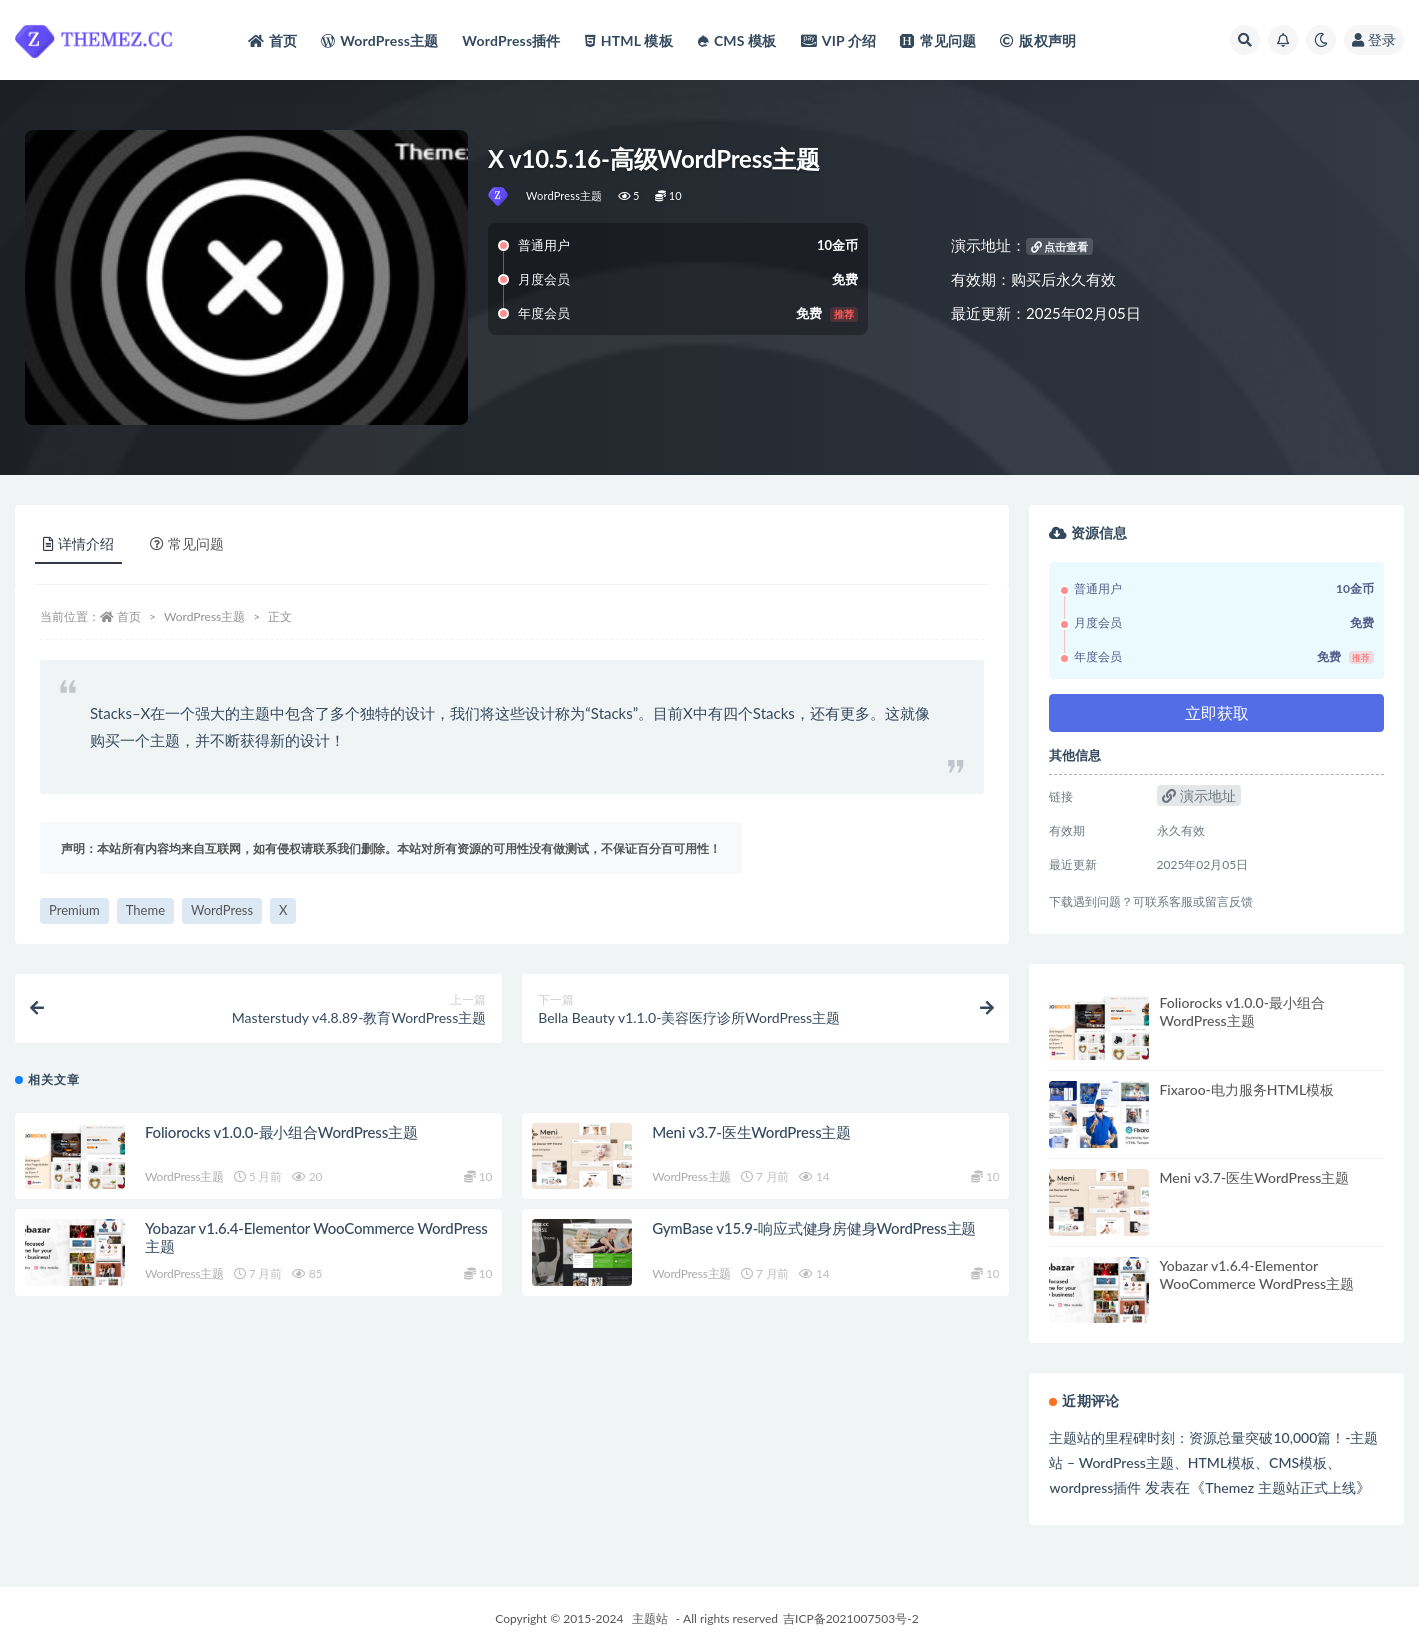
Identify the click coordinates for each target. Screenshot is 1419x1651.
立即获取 (1217, 712)
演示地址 (1199, 795)
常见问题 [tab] (187, 543)
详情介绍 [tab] (78, 543)
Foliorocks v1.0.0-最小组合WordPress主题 (281, 1132)
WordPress (222, 910)
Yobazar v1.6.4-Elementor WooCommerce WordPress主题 (1256, 1274)
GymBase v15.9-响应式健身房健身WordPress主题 (814, 1228)
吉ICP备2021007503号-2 (851, 1618)
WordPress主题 (564, 195)
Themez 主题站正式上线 (1280, 1487)
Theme (145, 910)
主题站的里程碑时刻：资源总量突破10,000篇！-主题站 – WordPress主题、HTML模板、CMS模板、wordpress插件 (1213, 1462)
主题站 (650, 1618)
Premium (74, 910)
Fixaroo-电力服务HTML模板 (1246, 1089)
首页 (129, 616)
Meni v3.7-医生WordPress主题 (751, 1132)
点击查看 (1060, 246)
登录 (1374, 39)
